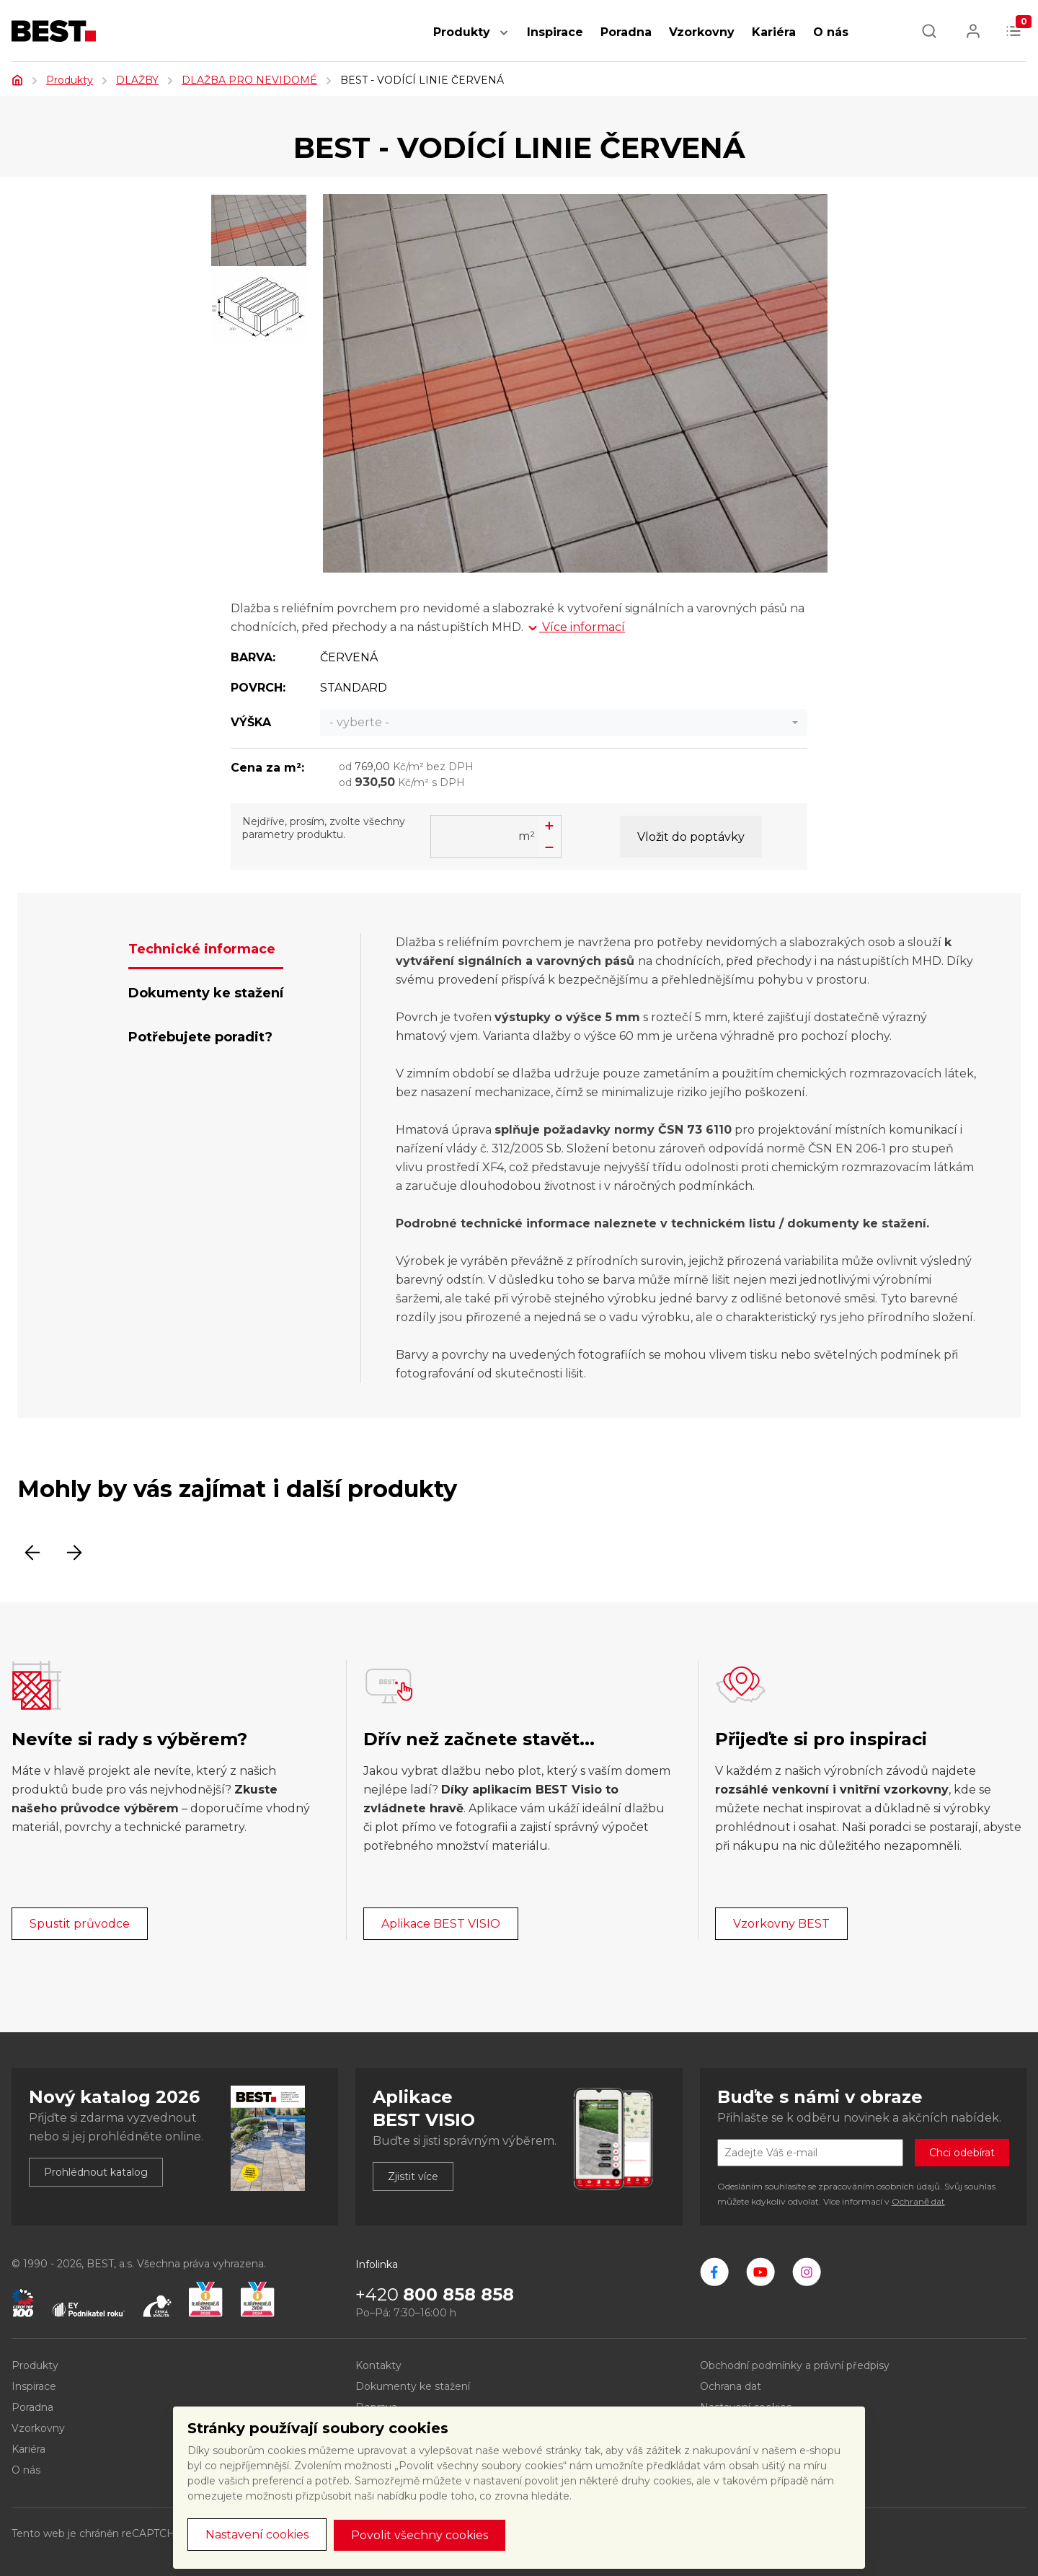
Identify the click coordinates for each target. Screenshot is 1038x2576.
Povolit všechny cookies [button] (419, 2535)
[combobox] (563, 722)
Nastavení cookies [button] (257, 2534)
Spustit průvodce (80, 1924)
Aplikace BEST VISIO (440, 1924)
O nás (830, 32)
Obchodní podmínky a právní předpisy (795, 2365)
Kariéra (774, 32)
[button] (504, 40)
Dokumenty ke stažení (412, 2386)
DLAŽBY (137, 80)
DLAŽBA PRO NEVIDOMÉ (249, 80)
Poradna (626, 32)
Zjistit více (413, 2176)
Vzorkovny (702, 32)
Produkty (461, 32)
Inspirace (555, 32)
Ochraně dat (918, 2201)
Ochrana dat (730, 2386)
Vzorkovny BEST (781, 1924)
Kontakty (378, 2365)
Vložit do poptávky (691, 837)
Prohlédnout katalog (96, 2172)
